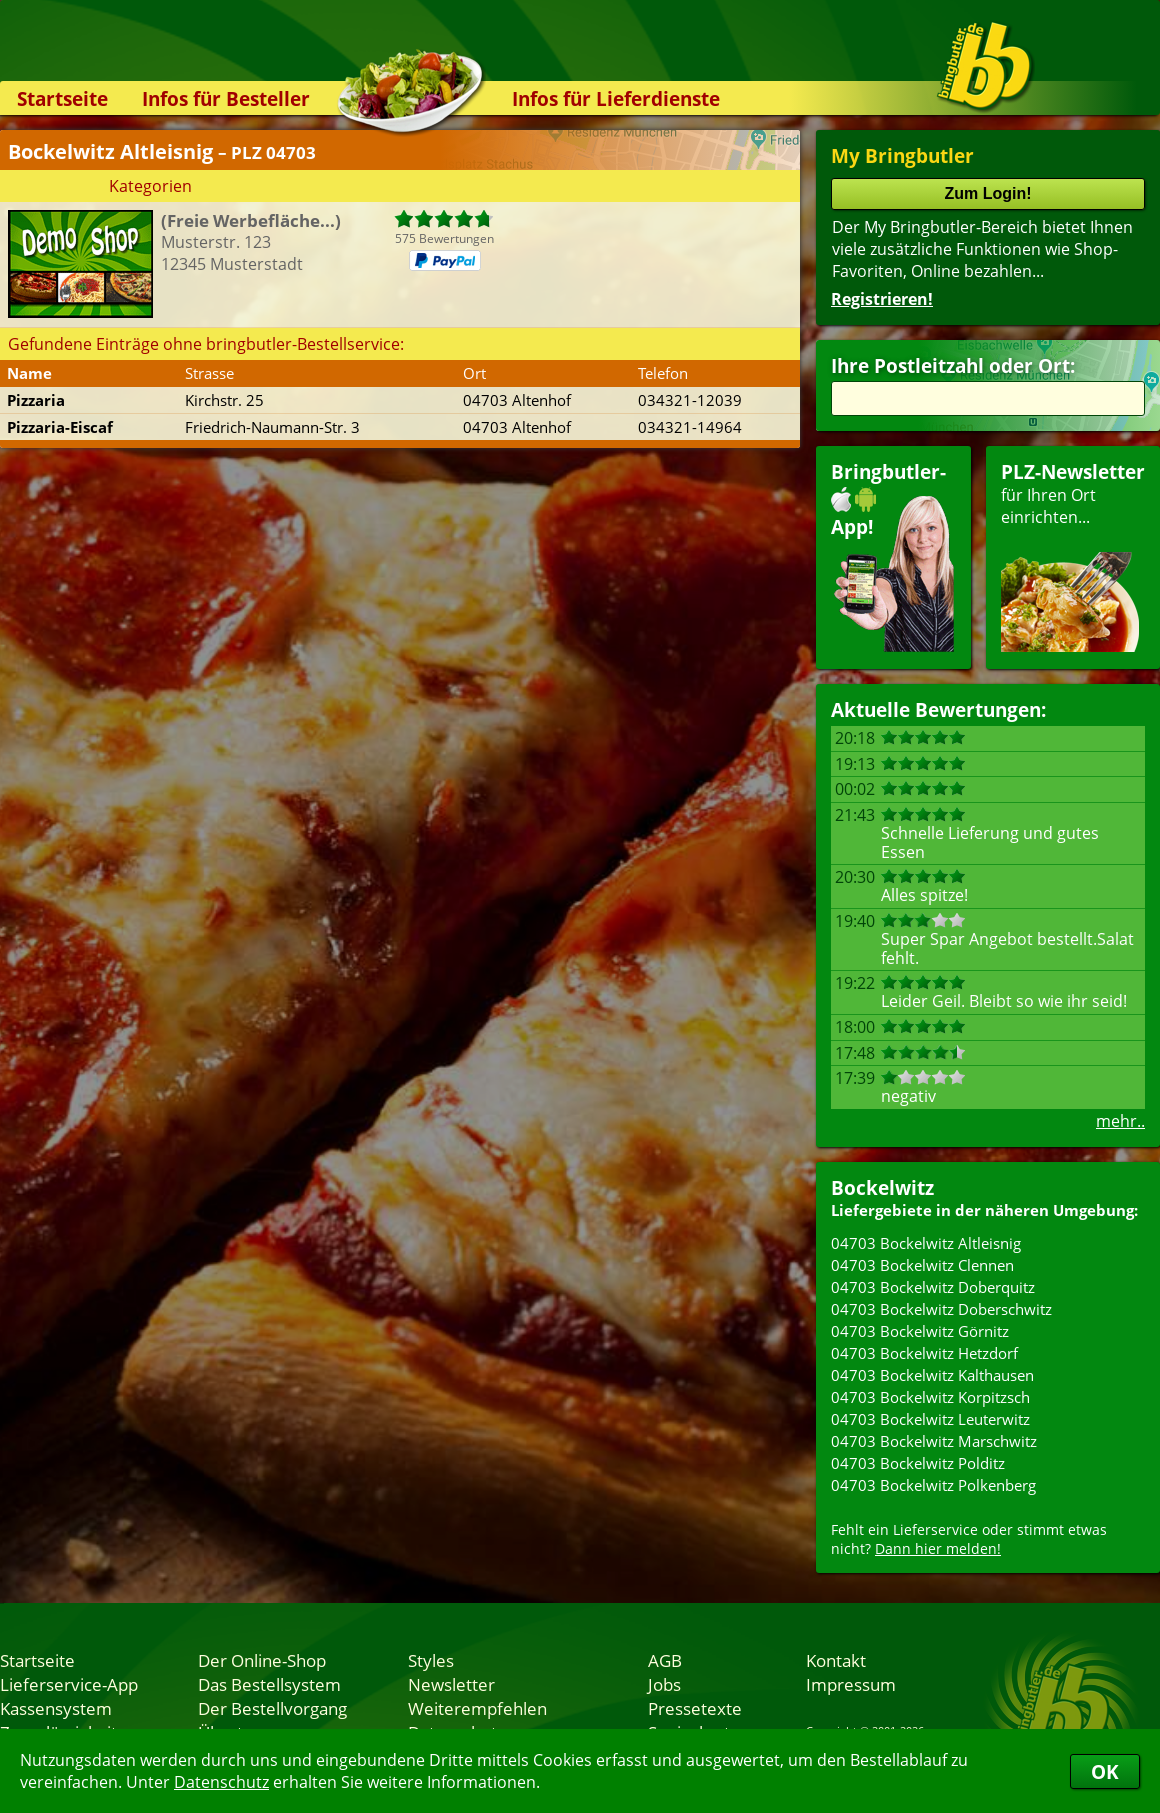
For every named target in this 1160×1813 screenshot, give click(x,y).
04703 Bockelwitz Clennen (922, 1265)
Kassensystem (56, 1708)
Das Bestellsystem (269, 1684)
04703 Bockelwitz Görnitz (920, 1331)
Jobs (664, 1684)
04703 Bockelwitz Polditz (918, 1463)
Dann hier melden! (938, 1548)
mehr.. (1120, 1121)
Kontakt (836, 1660)
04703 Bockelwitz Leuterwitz (930, 1419)
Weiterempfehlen (477, 1708)
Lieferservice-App (69, 1684)
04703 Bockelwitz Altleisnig (926, 1243)
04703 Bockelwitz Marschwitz (934, 1441)
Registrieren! (882, 299)
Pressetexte (695, 1708)
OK (1105, 1771)
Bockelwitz (882, 1187)
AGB (665, 1660)
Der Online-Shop (262, 1660)
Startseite (62, 98)
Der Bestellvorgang (272, 1708)
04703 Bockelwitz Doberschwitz (941, 1309)
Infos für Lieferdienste (616, 98)
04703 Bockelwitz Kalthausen (932, 1375)
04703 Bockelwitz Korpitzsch (930, 1397)
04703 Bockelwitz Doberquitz (933, 1287)
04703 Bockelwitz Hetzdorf (924, 1353)
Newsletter (451, 1684)
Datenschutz (221, 1782)
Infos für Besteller (226, 98)
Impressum (851, 1684)
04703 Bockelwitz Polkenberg (933, 1485)
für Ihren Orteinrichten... (1073, 555)
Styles (431, 1660)
